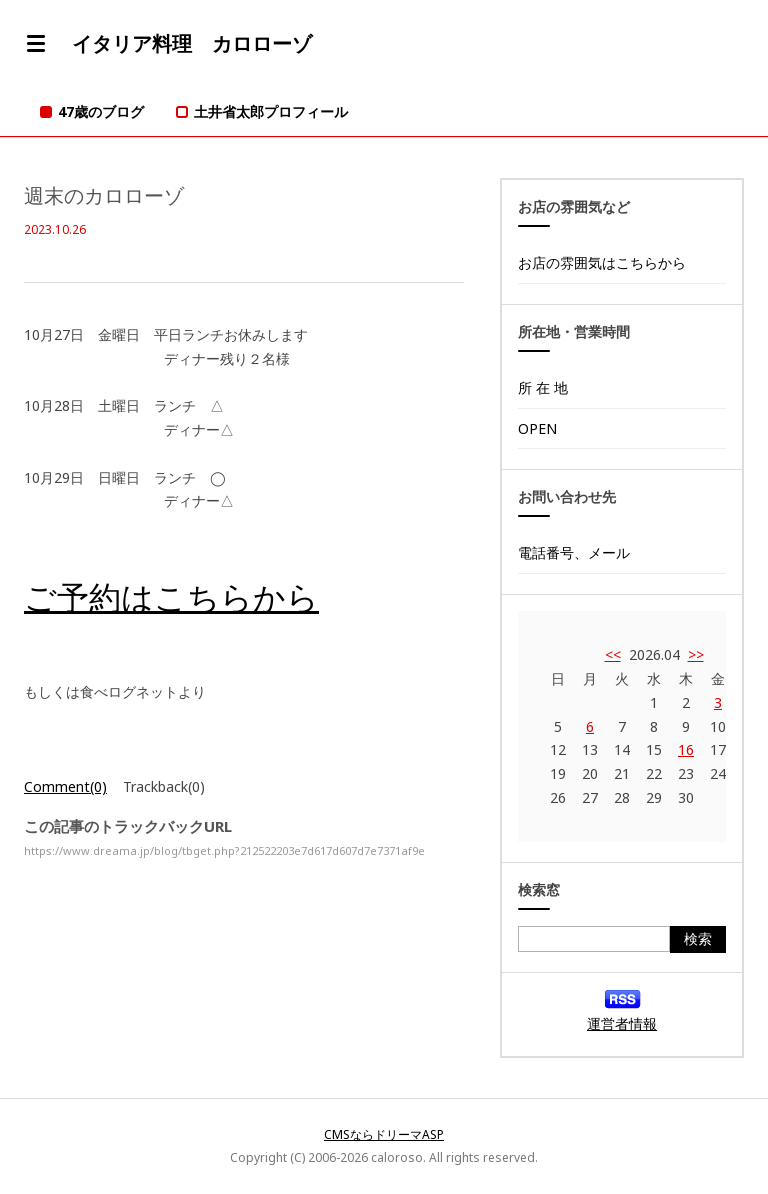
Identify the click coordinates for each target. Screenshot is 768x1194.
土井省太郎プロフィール (271, 111)
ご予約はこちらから (171, 596)
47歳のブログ (101, 111)
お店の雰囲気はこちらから (602, 262)
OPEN (537, 428)
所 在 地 (543, 387)
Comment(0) (65, 786)
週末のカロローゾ (104, 195)
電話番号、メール (574, 552)
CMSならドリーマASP (384, 1134)
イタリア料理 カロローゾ (192, 43)
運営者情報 (622, 1023)
